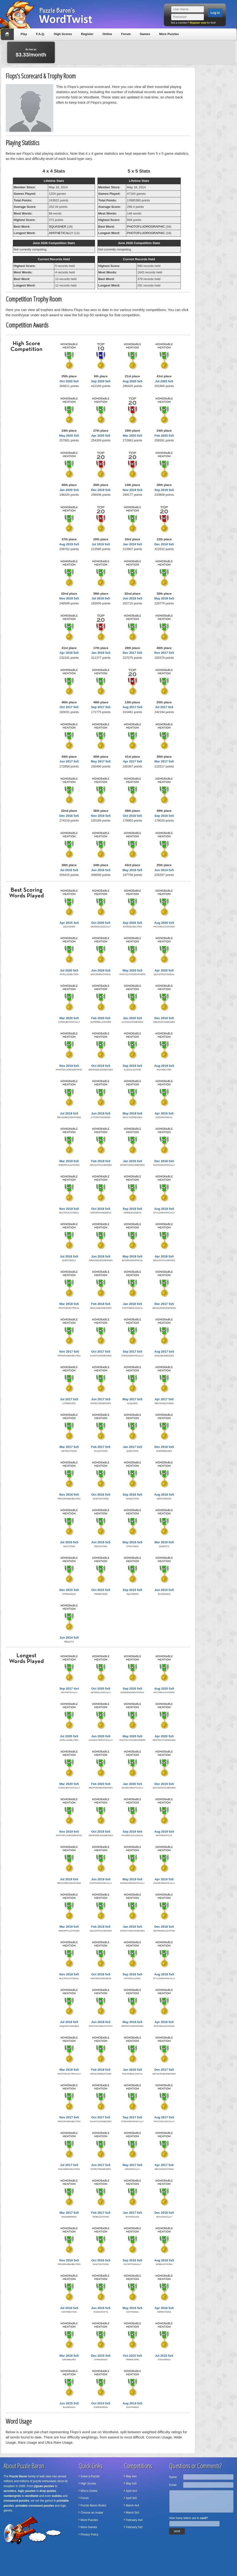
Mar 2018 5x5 (69, 1304)
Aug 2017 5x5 (132, 707)
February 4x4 (134, 2520)
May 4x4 (131, 2476)
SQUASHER (57, 226)
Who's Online (89, 2491)
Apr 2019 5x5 (164, 1113)
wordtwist (31, 2496)
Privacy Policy (89, 2534)
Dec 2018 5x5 (164, 544)
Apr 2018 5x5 (69, 652)
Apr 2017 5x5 (132, 761)
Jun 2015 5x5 (164, 1590)
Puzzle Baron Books (93, 2505)
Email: (173, 2485)
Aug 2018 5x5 (164, 1209)
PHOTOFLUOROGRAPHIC (146, 226)
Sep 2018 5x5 (132, 1209)
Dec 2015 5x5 (69, 1590)
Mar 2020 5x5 (132, 435)
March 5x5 (132, 2512)
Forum (126, 34)
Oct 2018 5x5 (100, 1209)
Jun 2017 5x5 (69, 761)
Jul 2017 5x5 (164, 707)
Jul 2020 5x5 (164, 381)
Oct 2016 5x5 (132, 816)
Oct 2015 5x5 (100, 1590)
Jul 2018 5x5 (101, 598)
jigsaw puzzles (44, 2486)
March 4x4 (132, 2505)
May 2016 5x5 (132, 870)
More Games (89, 2527)
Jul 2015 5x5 (164, 2355)
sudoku (57, 2496)
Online (107, 34)
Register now (198, 22)
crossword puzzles (16, 2500)
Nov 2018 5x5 (69, 598)
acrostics (10, 2491)
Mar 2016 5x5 (164, 1542)
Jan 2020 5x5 (69, 490)
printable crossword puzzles (34, 2505)
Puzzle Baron (18, 2476)
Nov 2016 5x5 (101, 816)
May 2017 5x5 (101, 761)
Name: (173, 2477)
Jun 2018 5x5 (132, 598)
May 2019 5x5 (132, 1113)
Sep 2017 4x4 (69, 1688)
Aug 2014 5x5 (132, 2403)
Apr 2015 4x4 (69, 923)
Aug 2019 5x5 (69, 544)
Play (24, 34)
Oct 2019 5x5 (100, 1066)
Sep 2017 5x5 (101, 707)
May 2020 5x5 (69, 435)
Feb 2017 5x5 (101, 1447)
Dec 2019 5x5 (101, 490)
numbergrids (12, 2496)
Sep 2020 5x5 (101, 381)
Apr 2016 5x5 (164, 2308)
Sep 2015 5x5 (132, 1590)
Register (87, 34)
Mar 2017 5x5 (164, 761)
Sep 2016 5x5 (164, 816)
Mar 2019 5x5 (69, 1161)
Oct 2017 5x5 (69, 707)
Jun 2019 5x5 (101, 1113)
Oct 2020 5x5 (69, 381)
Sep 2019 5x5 (164, 490)
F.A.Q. (40, 34)
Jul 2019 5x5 (101, 544)
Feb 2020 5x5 (164, 435)
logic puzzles (26, 2491)
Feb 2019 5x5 (101, 1161)
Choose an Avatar (92, 2512)
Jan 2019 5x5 (132, 544)
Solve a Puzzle (90, 2476)
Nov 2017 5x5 (164, 652)
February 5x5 (134, 2527)
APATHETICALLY (61, 233)
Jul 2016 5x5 (69, 870)
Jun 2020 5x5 (101, 970)
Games (145, 34)
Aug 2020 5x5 (132, 381)
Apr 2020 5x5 (100, 435)
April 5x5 (131, 2498)
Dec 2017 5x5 (132, 652)
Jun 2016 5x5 (101, 870)
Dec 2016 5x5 (69, 816)
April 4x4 (131, 2491)
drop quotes (48, 2491)
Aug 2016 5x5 (164, 1494)
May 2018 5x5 (164, 598)
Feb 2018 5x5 (101, 1304)
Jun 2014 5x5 (164, 870)
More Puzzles (169, 34)
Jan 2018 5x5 (100, 652)
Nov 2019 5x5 (132, 490)
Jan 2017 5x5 (132, 1447)
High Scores (63, 34)
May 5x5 (131, 2483)
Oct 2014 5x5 (100, 2403)
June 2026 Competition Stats (54, 243)
